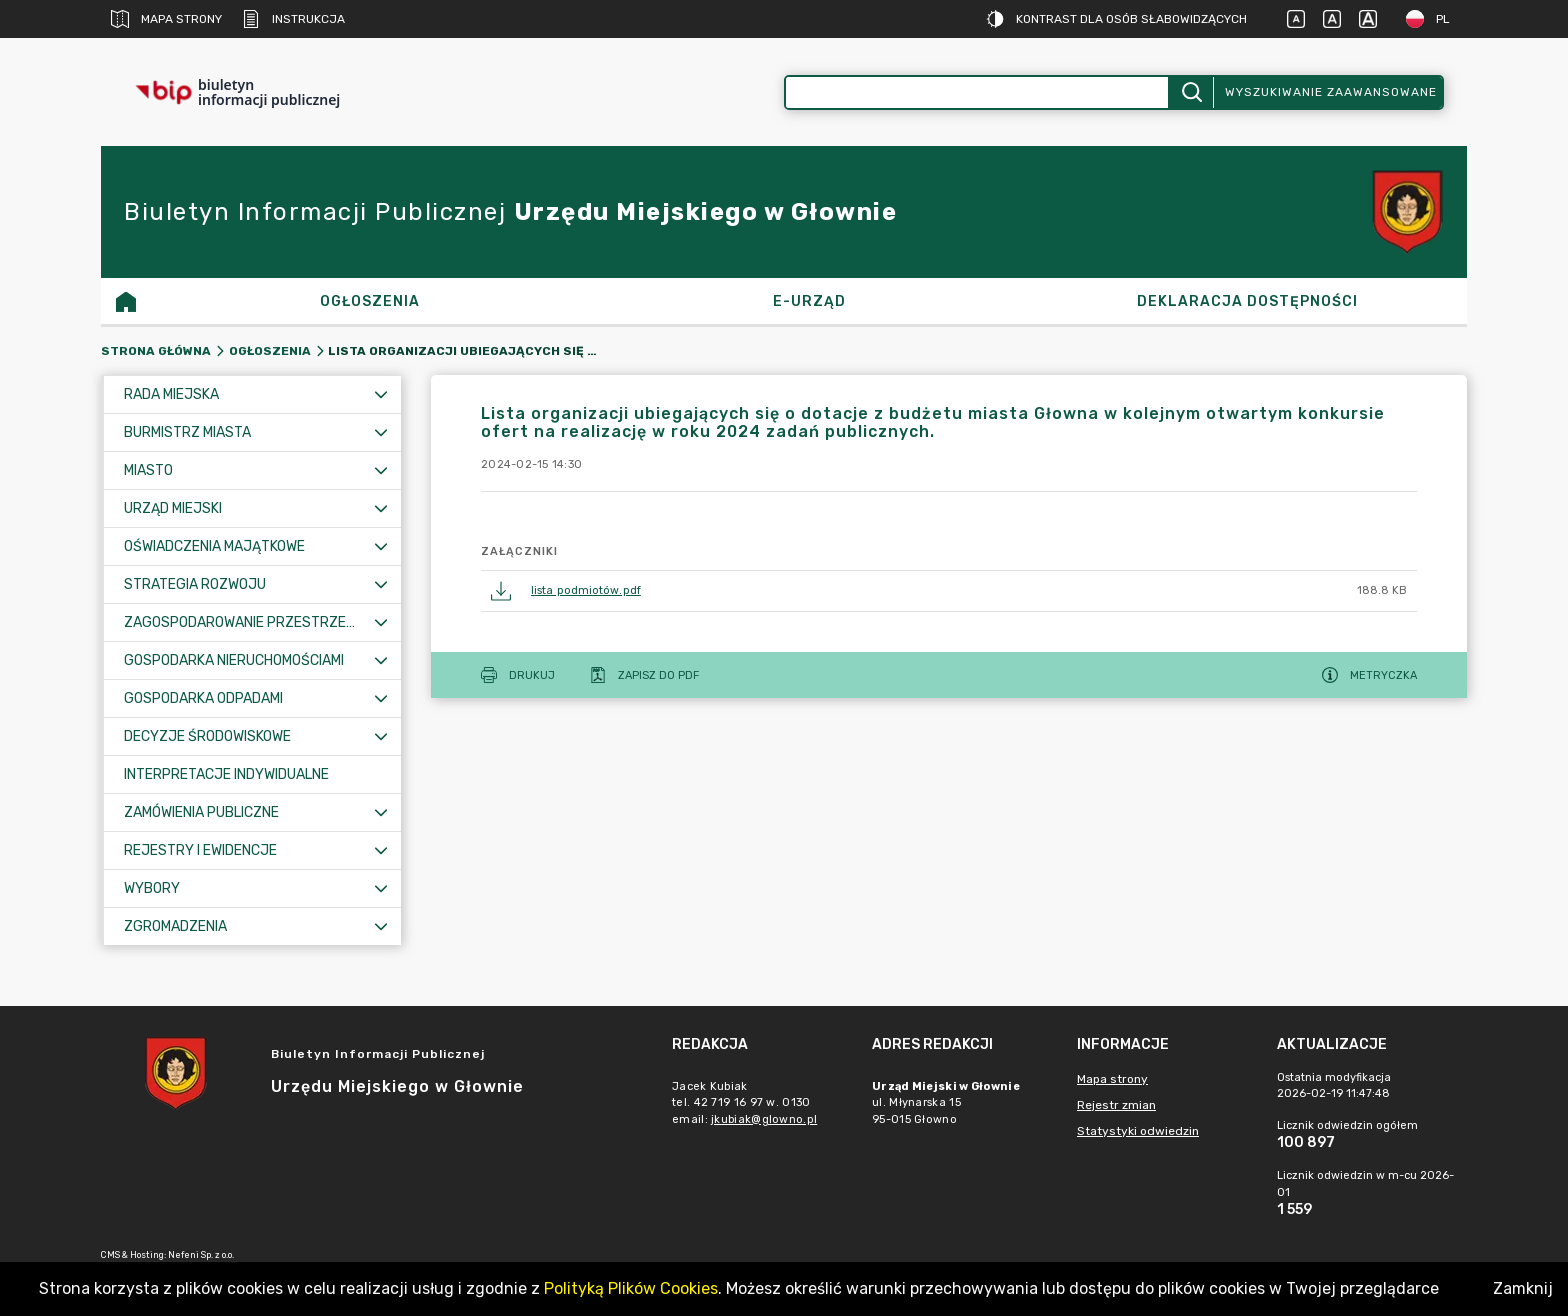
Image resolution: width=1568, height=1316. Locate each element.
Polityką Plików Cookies (631, 1288)
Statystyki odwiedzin (1138, 1131)
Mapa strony (166, 19)
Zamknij (1523, 1288)
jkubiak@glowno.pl (764, 1119)
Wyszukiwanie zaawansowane (1331, 92)
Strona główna (156, 351)
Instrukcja (293, 19)
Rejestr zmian (1116, 1105)
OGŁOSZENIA (270, 351)
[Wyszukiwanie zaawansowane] (977, 92)
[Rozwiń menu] (381, 394)
